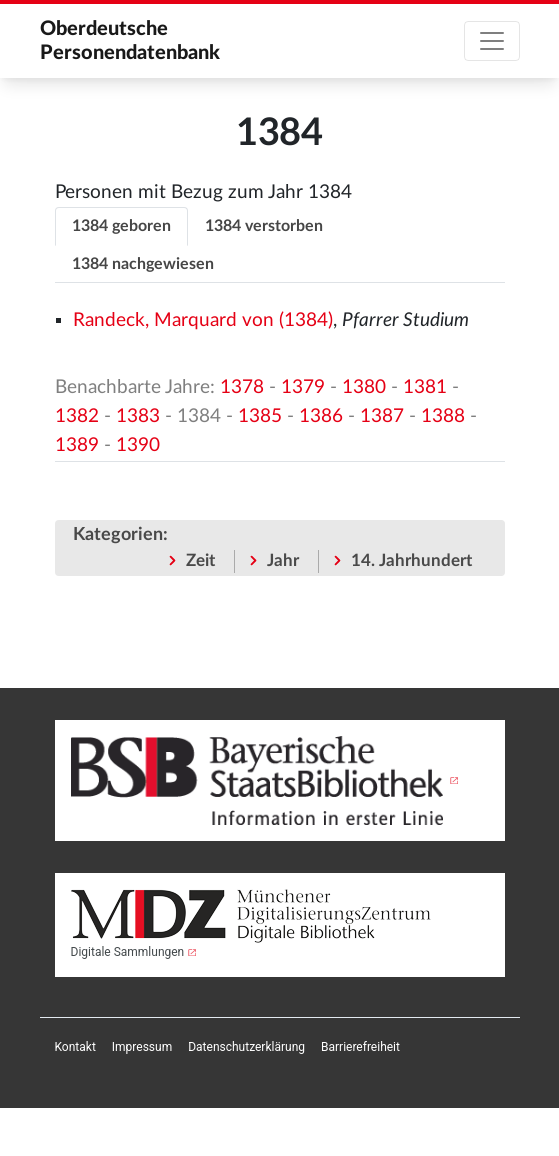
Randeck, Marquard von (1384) (203, 320)
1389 (77, 445)
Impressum (142, 1047)
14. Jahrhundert (411, 560)
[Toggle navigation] (492, 41)
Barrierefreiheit (360, 1047)
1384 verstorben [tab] (264, 226)
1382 (77, 416)
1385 (260, 416)
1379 (303, 387)
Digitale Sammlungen (128, 952)
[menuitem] (75, 1047)
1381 (425, 387)
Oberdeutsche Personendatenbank (130, 41)
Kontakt (75, 1047)
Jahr (283, 560)
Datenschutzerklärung (246, 1047)
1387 (382, 416)
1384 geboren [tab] (121, 226)
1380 (364, 387)
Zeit (200, 560)
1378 (242, 387)
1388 (443, 416)
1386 (321, 416)
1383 (138, 416)
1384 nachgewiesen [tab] (143, 264)
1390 (138, 445)
